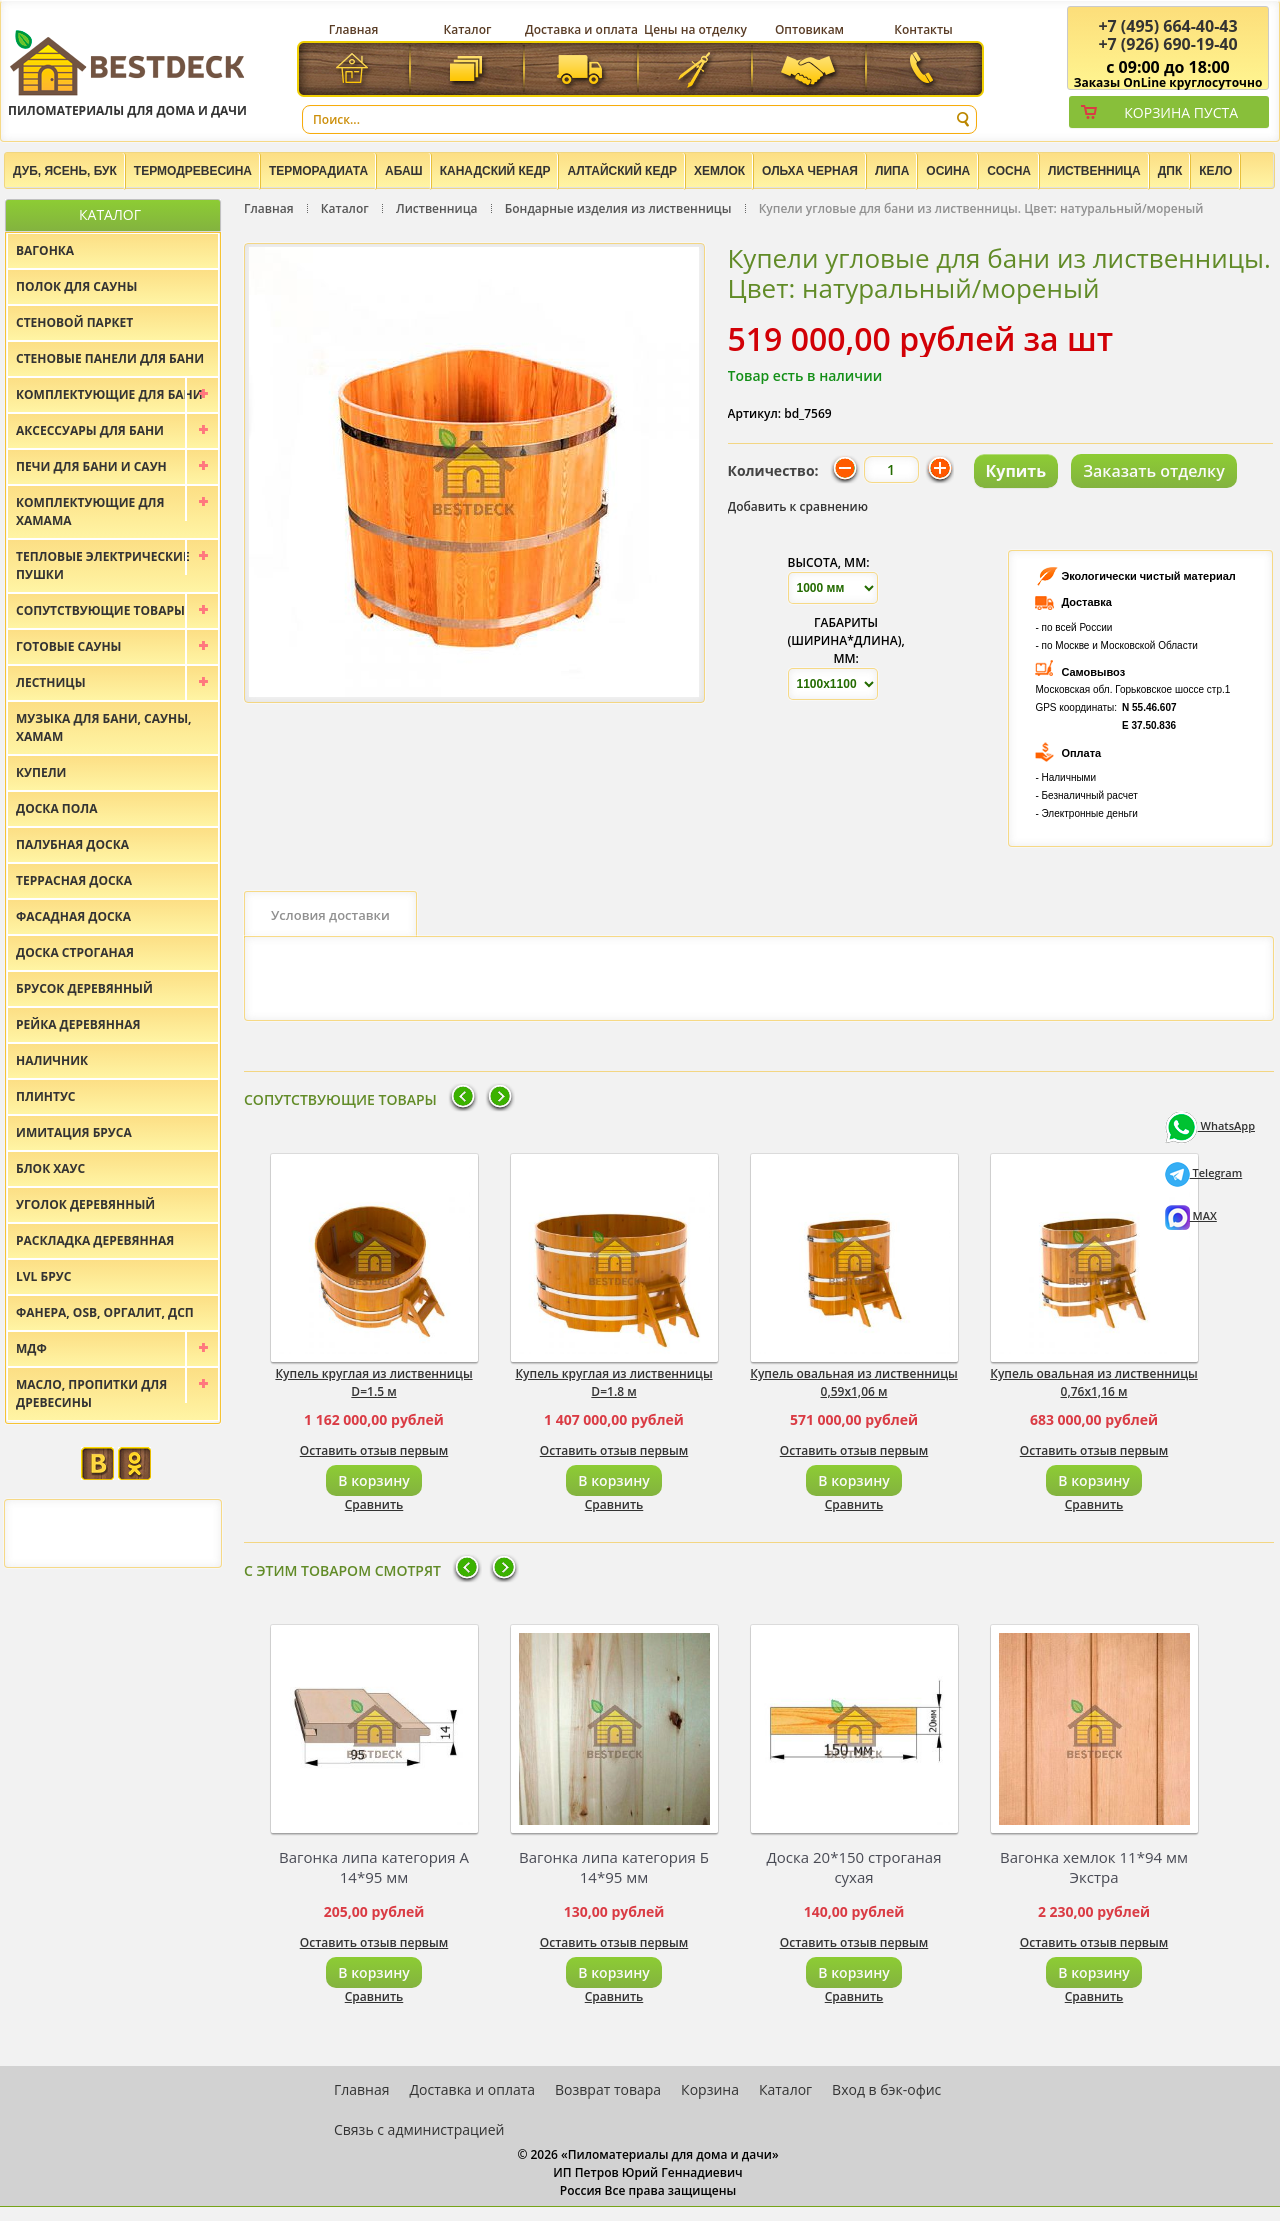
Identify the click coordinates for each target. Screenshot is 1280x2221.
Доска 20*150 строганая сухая (854, 1867)
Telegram (1204, 1172)
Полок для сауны (76, 286)
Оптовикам (809, 29)
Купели (41, 772)
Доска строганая (75, 952)
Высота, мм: (829, 562)
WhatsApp (1210, 1125)
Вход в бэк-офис (886, 2089)
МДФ (31, 1348)
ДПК (1170, 171)
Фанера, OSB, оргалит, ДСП (105, 1312)
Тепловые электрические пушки (103, 565)
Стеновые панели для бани (110, 358)
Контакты (923, 29)
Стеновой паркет (74, 322)
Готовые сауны (69, 646)
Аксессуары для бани (90, 430)
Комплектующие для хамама (90, 511)
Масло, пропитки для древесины (91, 1393)
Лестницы (51, 682)
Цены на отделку (695, 29)
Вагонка (45, 250)
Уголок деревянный (85, 1204)
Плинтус (46, 1096)
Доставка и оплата (581, 29)
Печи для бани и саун (91, 466)
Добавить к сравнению (798, 506)
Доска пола (57, 808)
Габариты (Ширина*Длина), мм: (846, 640)
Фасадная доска (73, 916)
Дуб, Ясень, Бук (65, 171)
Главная (354, 29)
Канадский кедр (495, 171)
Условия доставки (330, 915)
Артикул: (755, 413)
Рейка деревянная (78, 1024)
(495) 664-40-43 (1167, 26)
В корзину (373, 1480)
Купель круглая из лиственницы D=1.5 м (373, 1382)
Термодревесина (193, 171)
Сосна (1009, 171)
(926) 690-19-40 (1167, 44)
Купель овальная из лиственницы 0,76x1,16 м (1094, 1382)
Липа (892, 171)
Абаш (404, 171)
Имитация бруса (74, 1132)
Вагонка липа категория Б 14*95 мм (614, 1867)
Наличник (52, 1060)
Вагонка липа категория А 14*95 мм (374, 1867)
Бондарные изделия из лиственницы (618, 208)
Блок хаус (50, 1168)
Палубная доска (72, 844)
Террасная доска (74, 880)
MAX (1191, 1215)
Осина (948, 171)
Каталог (468, 29)
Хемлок (719, 171)
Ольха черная (810, 171)
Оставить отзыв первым (374, 1450)
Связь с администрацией (419, 2129)
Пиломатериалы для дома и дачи (127, 72)
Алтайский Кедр (622, 171)
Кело (1215, 171)
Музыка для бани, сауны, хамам (103, 727)
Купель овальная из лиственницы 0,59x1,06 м (854, 1382)
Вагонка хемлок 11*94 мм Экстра (1094, 1867)
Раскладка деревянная (95, 1240)
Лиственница (1094, 171)
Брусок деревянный (84, 988)
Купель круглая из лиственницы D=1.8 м (613, 1382)
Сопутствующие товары (100, 610)
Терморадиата (318, 171)
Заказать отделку (1154, 471)
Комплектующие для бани (109, 394)
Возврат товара (608, 2089)
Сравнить (374, 1504)
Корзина (710, 2089)
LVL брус (43, 1276)
